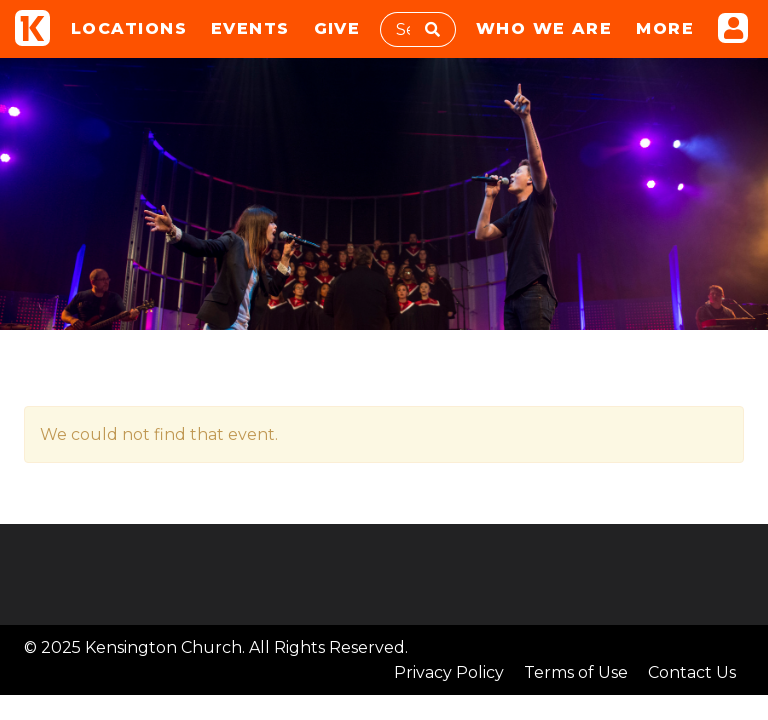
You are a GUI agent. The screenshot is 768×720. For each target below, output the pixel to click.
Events (250, 28)
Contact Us (692, 672)
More (665, 28)
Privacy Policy (449, 672)
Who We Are (544, 28)
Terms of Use (576, 672)
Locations (129, 28)
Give (337, 28)
